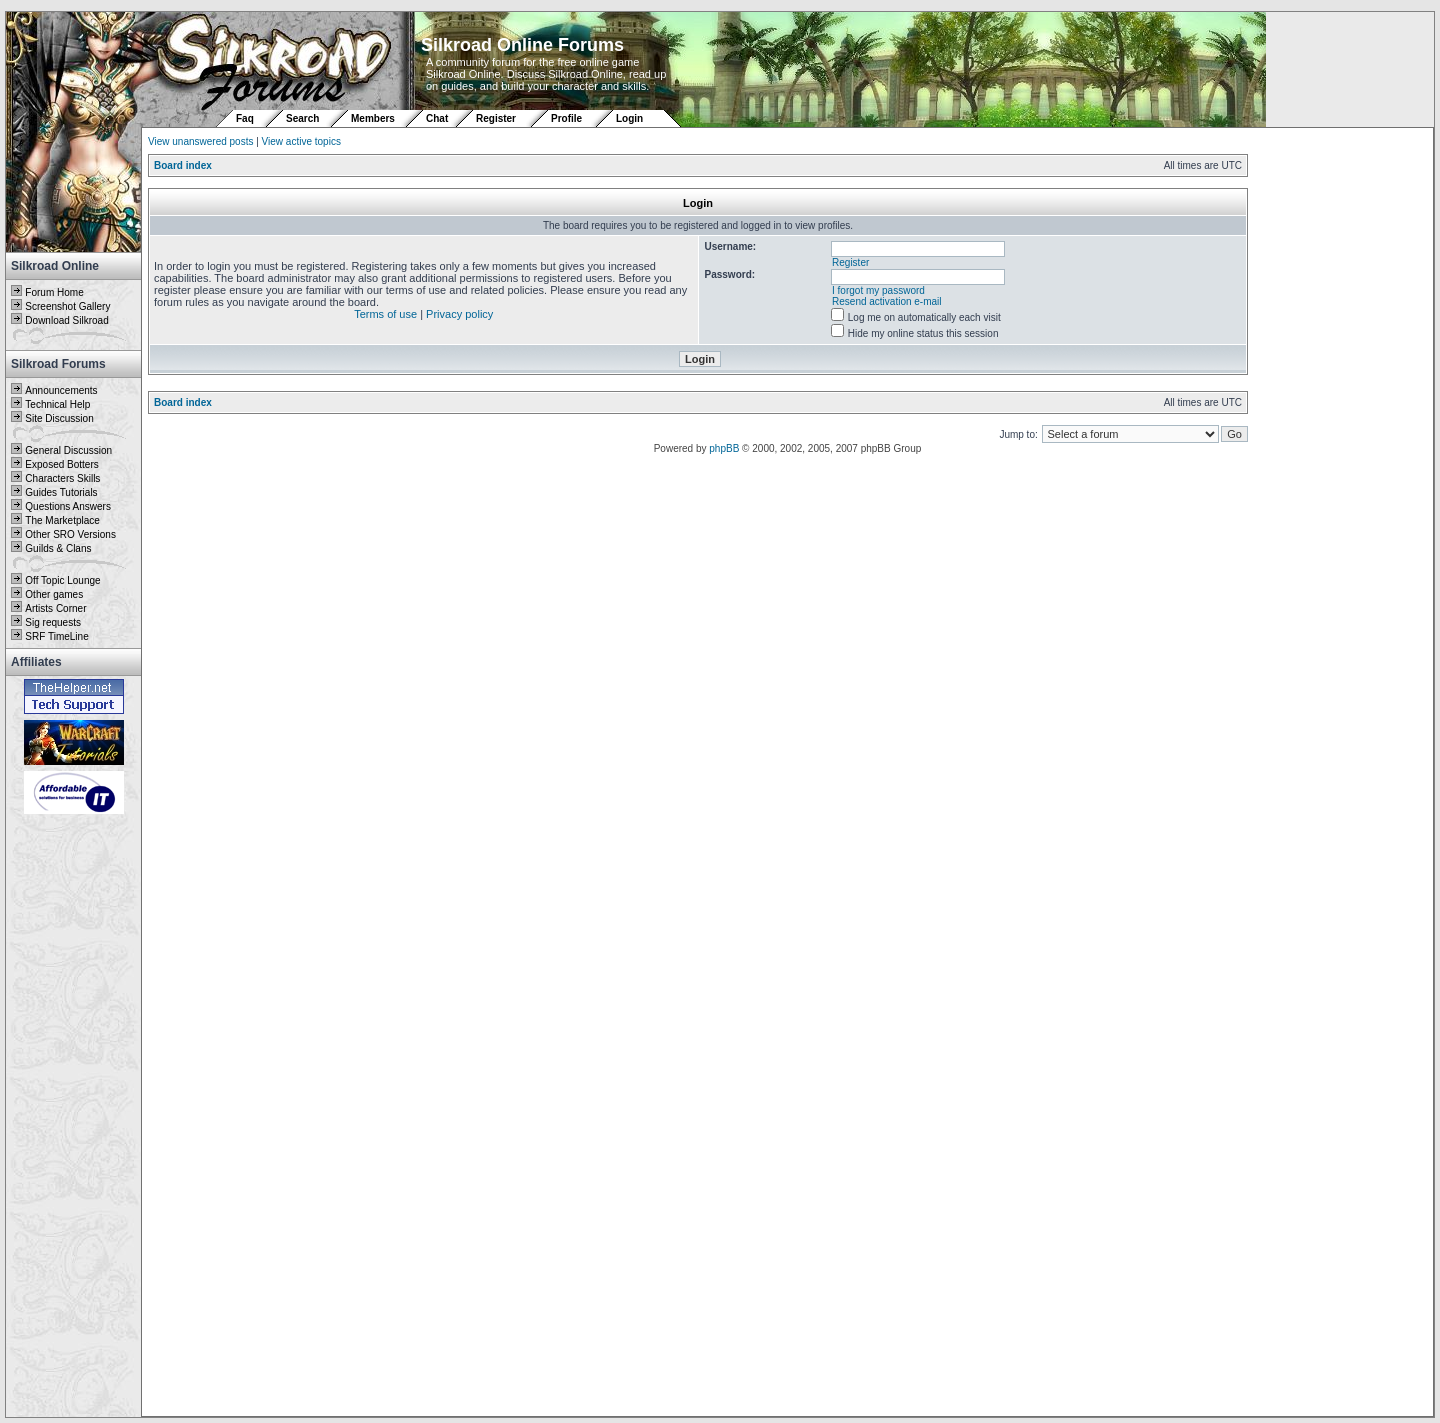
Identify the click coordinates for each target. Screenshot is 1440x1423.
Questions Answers (68, 506)
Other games (54, 594)
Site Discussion (59, 418)
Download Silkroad (66, 320)
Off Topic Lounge (62, 580)
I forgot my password (878, 290)
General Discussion (68, 450)
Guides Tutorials (61, 492)
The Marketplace (62, 520)
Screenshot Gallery (67, 306)
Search (302, 118)
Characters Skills (62, 478)
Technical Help (57, 404)
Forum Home (54, 292)
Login (629, 118)
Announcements (61, 390)
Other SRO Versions (70, 534)
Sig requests (53, 622)
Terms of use (385, 314)
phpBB (724, 448)
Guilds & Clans (58, 548)
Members (373, 118)
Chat (438, 118)
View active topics (301, 141)
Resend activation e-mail (887, 301)
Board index (183, 165)
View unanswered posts (200, 141)
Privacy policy (459, 314)
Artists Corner (55, 608)
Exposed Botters (61, 464)
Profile (566, 118)
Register (496, 118)
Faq (245, 118)
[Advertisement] (74, 1117)
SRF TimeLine (56, 636)
